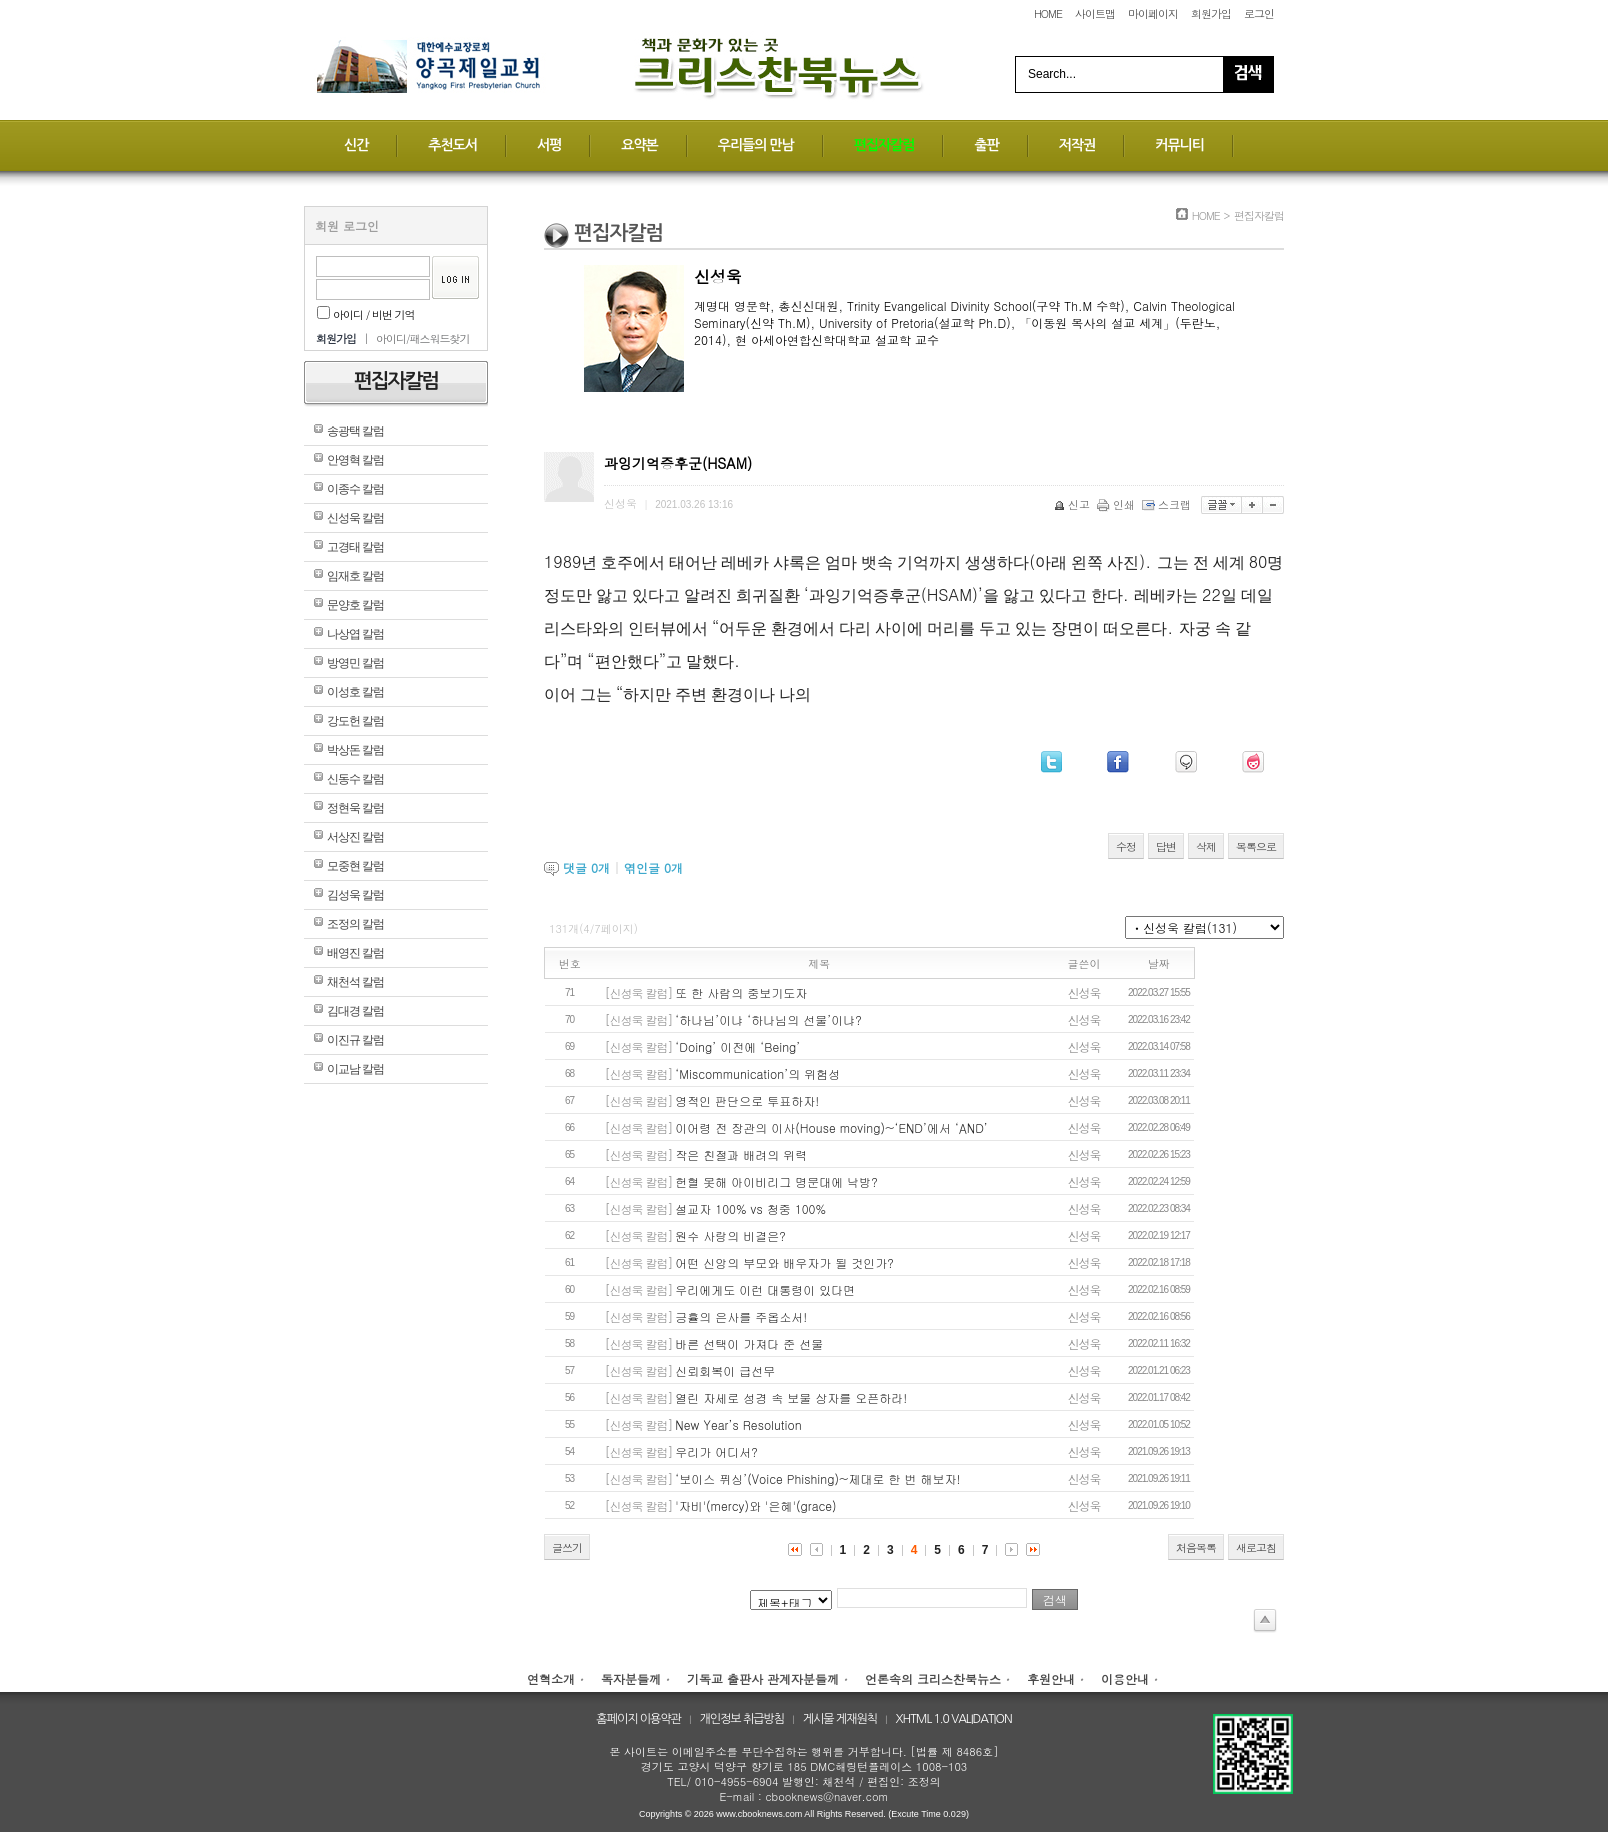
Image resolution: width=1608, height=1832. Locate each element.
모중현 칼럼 (355, 866)
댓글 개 (586, 867)
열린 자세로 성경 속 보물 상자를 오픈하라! (791, 1397)
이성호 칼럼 (355, 692)
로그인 (1259, 13)
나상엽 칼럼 (355, 634)
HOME (1048, 13)
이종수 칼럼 (355, 489)
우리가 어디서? (716, 1451)
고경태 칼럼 (355, 547)
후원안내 (1051, 1678)
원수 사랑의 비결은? (730, 1235)
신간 (356, 145)
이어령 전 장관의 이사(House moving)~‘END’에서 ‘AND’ (831, 1127)
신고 (1073, 504)
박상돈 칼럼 (355, 750)
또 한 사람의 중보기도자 (741, 992)
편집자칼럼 (884, 145)
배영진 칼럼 (355, 953)
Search (1248, 74)
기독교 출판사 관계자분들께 (763, 1678)
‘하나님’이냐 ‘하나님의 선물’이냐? (768, 1019)
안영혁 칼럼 (355, 460)
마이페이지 (1153, 13)
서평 (549, 145)
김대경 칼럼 (355, 1011)
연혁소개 (551, 1678)
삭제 (1206, 846)
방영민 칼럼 (355, 663)
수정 (1126, 846)
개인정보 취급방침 (742, 1719)
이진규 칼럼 (355, 1040)
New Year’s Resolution (738, 1424)
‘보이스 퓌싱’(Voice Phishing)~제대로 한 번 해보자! (817, 1478)
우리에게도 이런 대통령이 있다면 (765, 1289)
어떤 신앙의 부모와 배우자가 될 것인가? (784, 1262)
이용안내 (1125, 1678)
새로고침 (1256, 1547)
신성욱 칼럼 (355, 518)
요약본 (639, 145)
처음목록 (1196, 1547)
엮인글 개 (653, 867)
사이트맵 (1095, 13)
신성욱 (1084, 992)
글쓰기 (567, 1547)
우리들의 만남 (756, 145)
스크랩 (1168, 504)
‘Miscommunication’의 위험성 (757, 1073)
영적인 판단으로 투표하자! (747, 1100)
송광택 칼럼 (355, 431)
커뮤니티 (1179, 145)
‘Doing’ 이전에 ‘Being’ (737, 1046)
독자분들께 (631, 1678)
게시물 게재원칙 (840, 1719)
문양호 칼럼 (355, 605)
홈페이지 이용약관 (638, 1719)
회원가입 (1211, 13)
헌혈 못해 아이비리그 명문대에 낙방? (776, 1181)
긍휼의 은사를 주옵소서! (741, 1316)
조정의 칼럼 (355, 924)
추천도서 (452, 145)
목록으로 (1256, 846)
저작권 (1077, 145)
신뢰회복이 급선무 (725, 1370)
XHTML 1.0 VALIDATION (954, 1719)
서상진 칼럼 (355, 837)
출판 (986, 145)
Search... (1052, 74)
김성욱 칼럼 (355, 895)
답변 (1166, 846)
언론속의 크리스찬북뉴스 (933, 1678)
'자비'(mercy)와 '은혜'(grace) (755, 1505)
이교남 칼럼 (355, 1069)
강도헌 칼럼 (355, 721)
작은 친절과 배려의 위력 (741, 1154)
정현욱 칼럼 (355, 808)
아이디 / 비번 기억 (366, 314)
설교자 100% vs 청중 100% (750, 1208)
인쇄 (1117, 504)
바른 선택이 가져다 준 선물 (749, 1343)
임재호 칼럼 (355, 576)
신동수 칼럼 (355, 779)
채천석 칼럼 (355, 982)
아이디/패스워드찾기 (423, 338)
